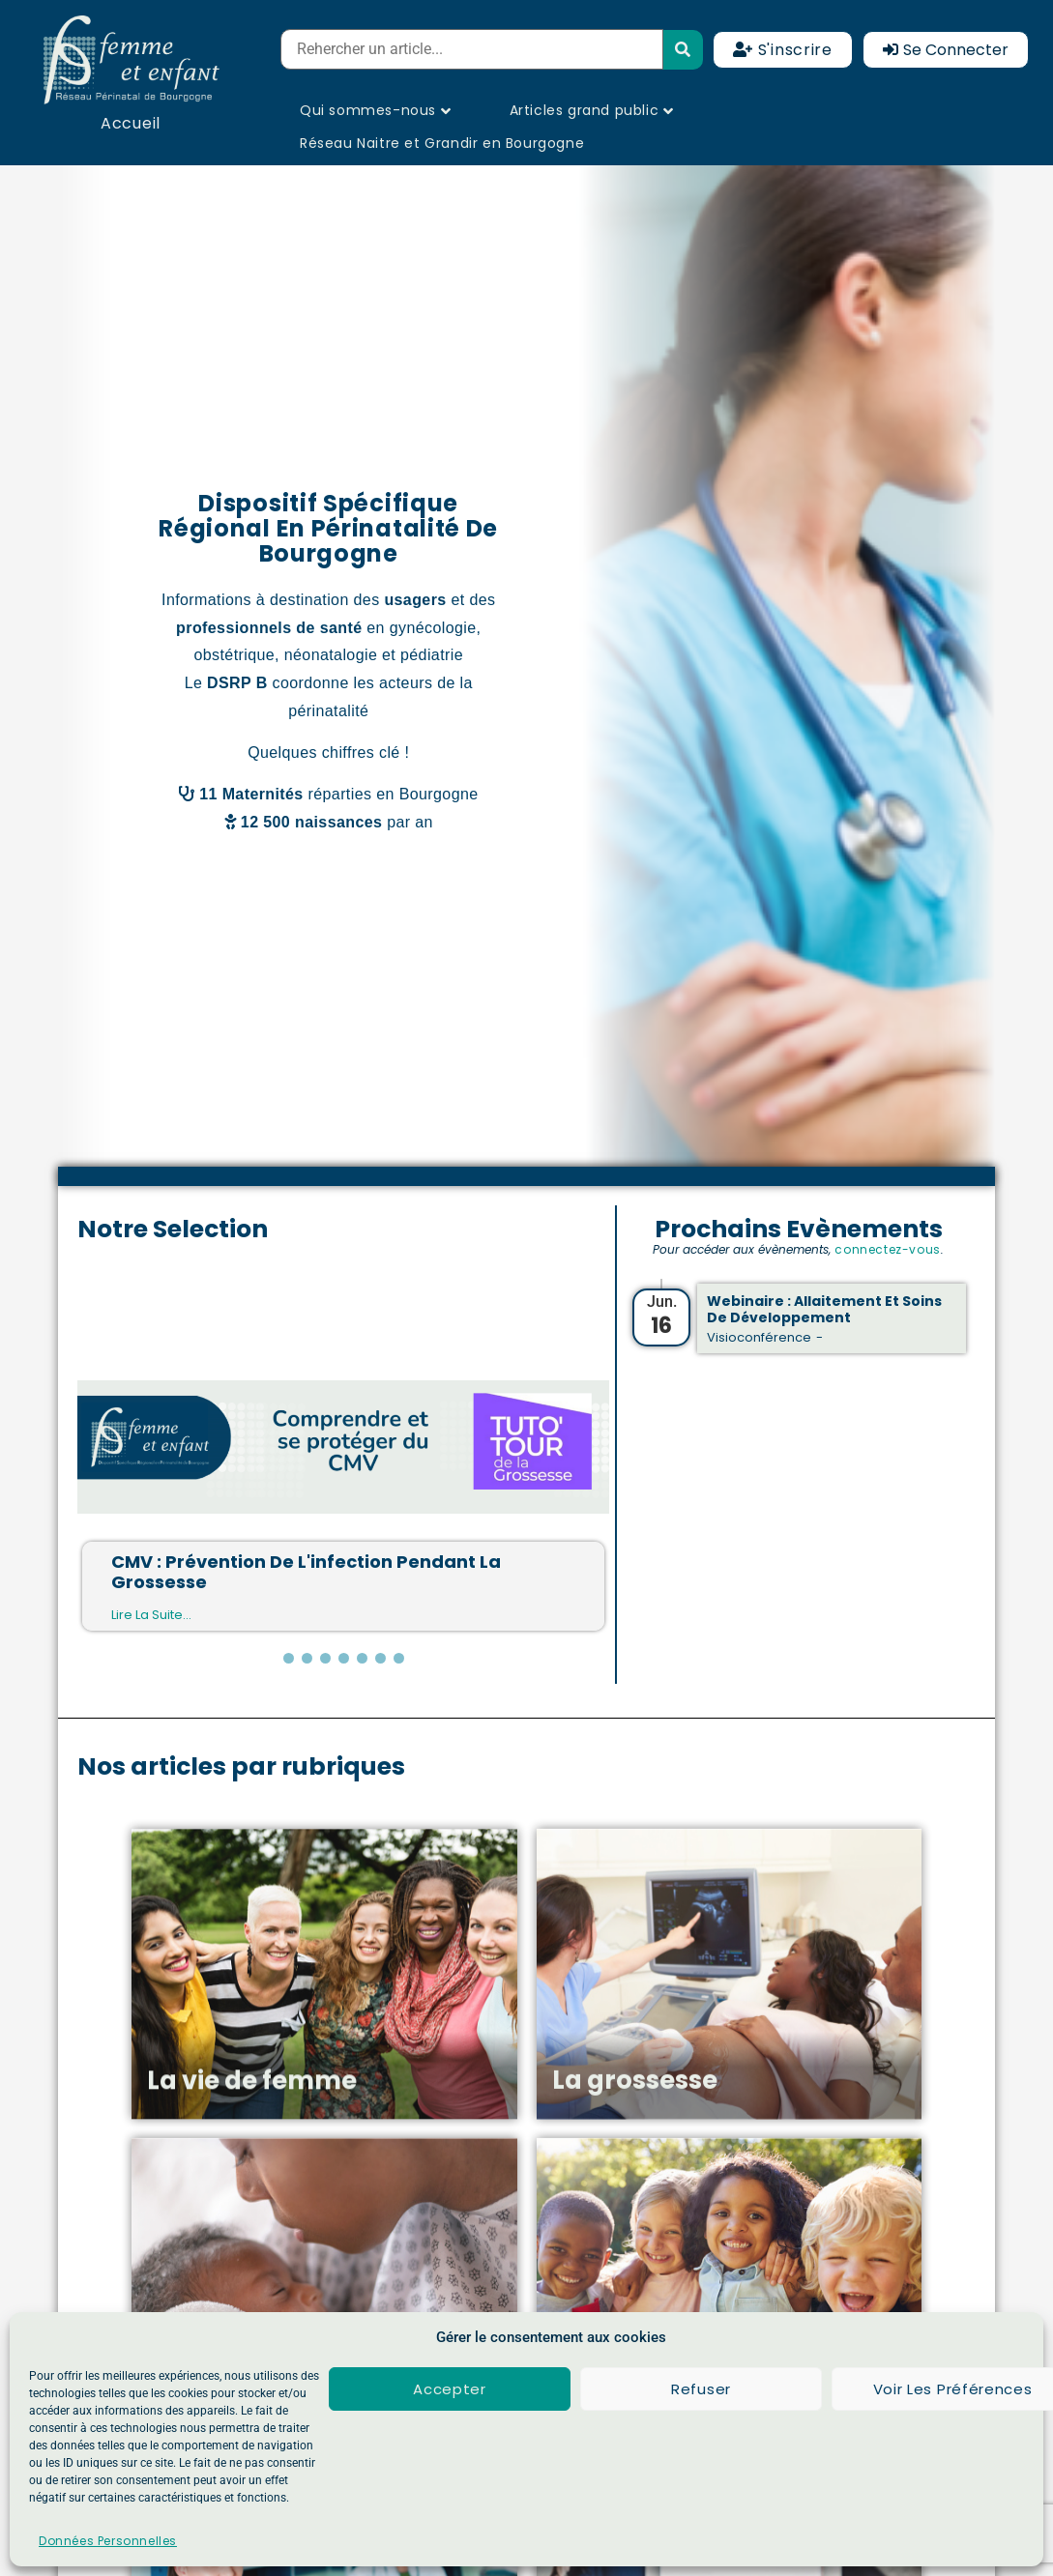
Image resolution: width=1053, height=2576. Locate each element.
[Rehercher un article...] (471, 49)
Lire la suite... (151, 1614)
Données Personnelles (108, 2541)
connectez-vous (887, 1249)
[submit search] (683, 50)
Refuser (701, 2389)
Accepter (449, 2389)
